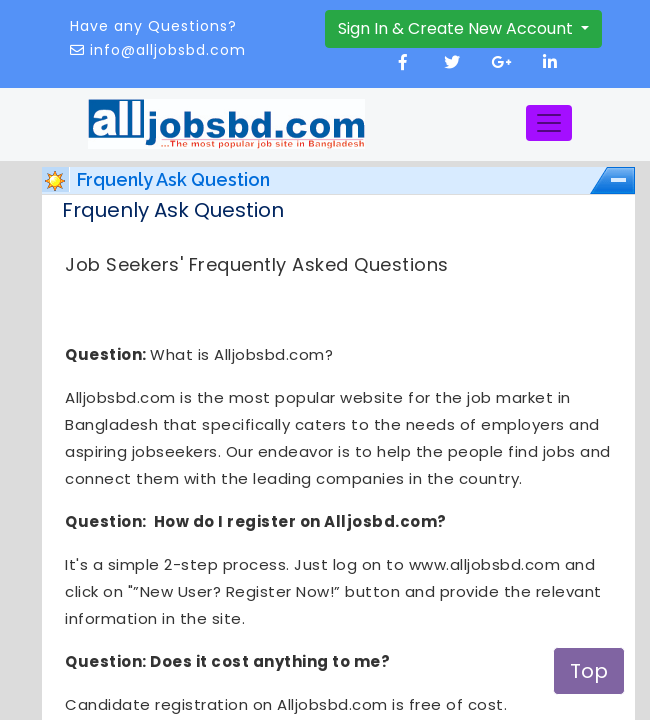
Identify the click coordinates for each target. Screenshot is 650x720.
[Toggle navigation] (549, 123)
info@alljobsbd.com (168, 50)
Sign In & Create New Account (457, 28)
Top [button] (589, 671)
